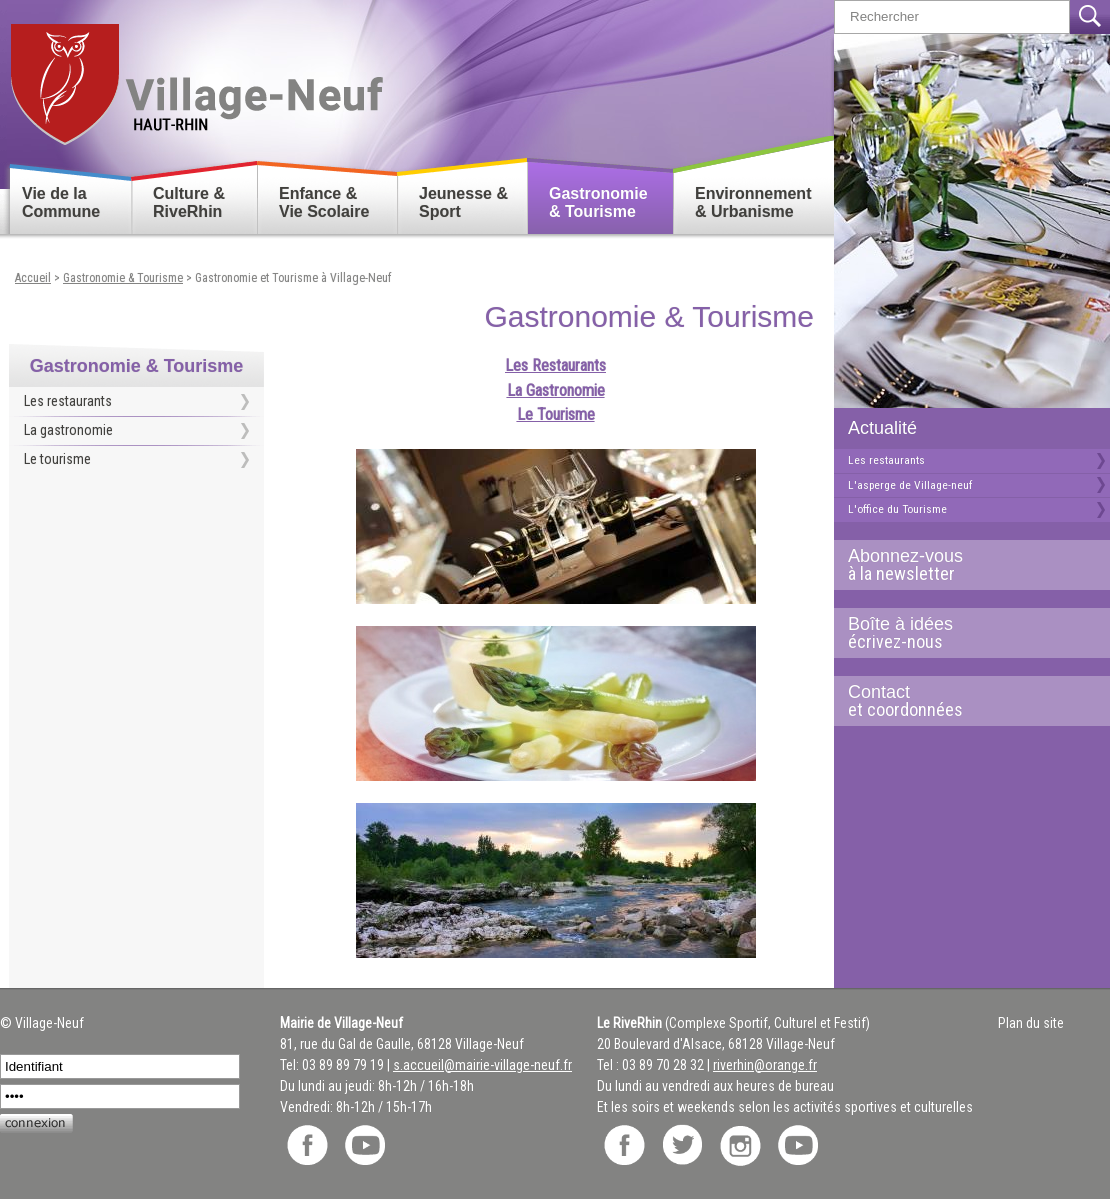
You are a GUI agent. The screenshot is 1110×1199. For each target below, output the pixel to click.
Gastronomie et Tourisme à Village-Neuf (293, 278)
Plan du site (1031, 1023)
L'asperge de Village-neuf (910, 485)
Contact (964, 701)
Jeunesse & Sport (463, 202)
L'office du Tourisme (897, 509)
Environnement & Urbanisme (753, 202)
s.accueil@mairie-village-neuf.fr (482, 1065)
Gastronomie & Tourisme (598, 202)
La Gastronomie (556, 390)
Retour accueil (195, 76)
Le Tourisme (556, 414)
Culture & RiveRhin (189, 202)
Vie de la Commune (61, 202)
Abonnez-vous (964, 565)
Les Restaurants (555, 365)
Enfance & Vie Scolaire (324, 202)
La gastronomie (68, 430)
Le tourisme (57, 459)
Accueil (33, 278)
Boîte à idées (964, 633)
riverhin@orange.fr (765, 1065)
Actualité (882, 428)
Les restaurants (886, 460)
